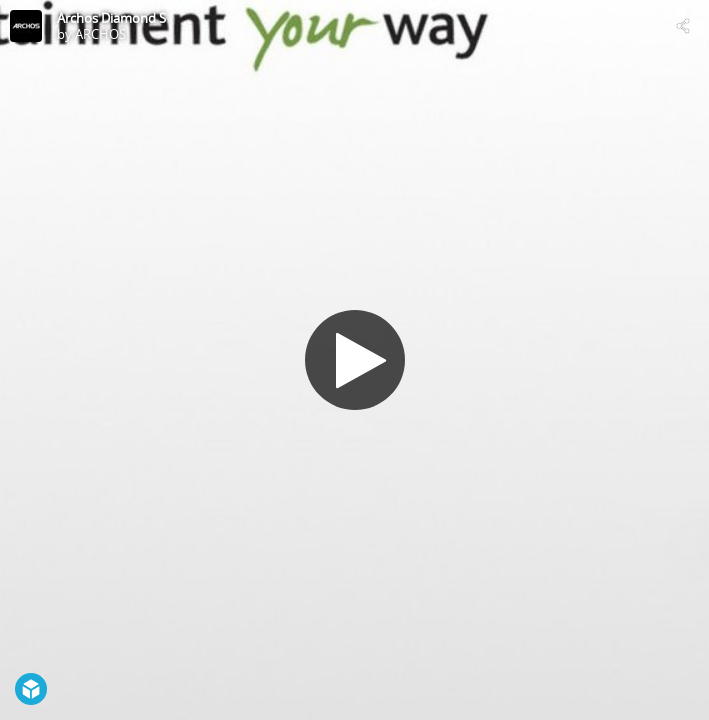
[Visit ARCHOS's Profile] (26, 26)
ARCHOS (100, 34)
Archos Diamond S (111, 18)
